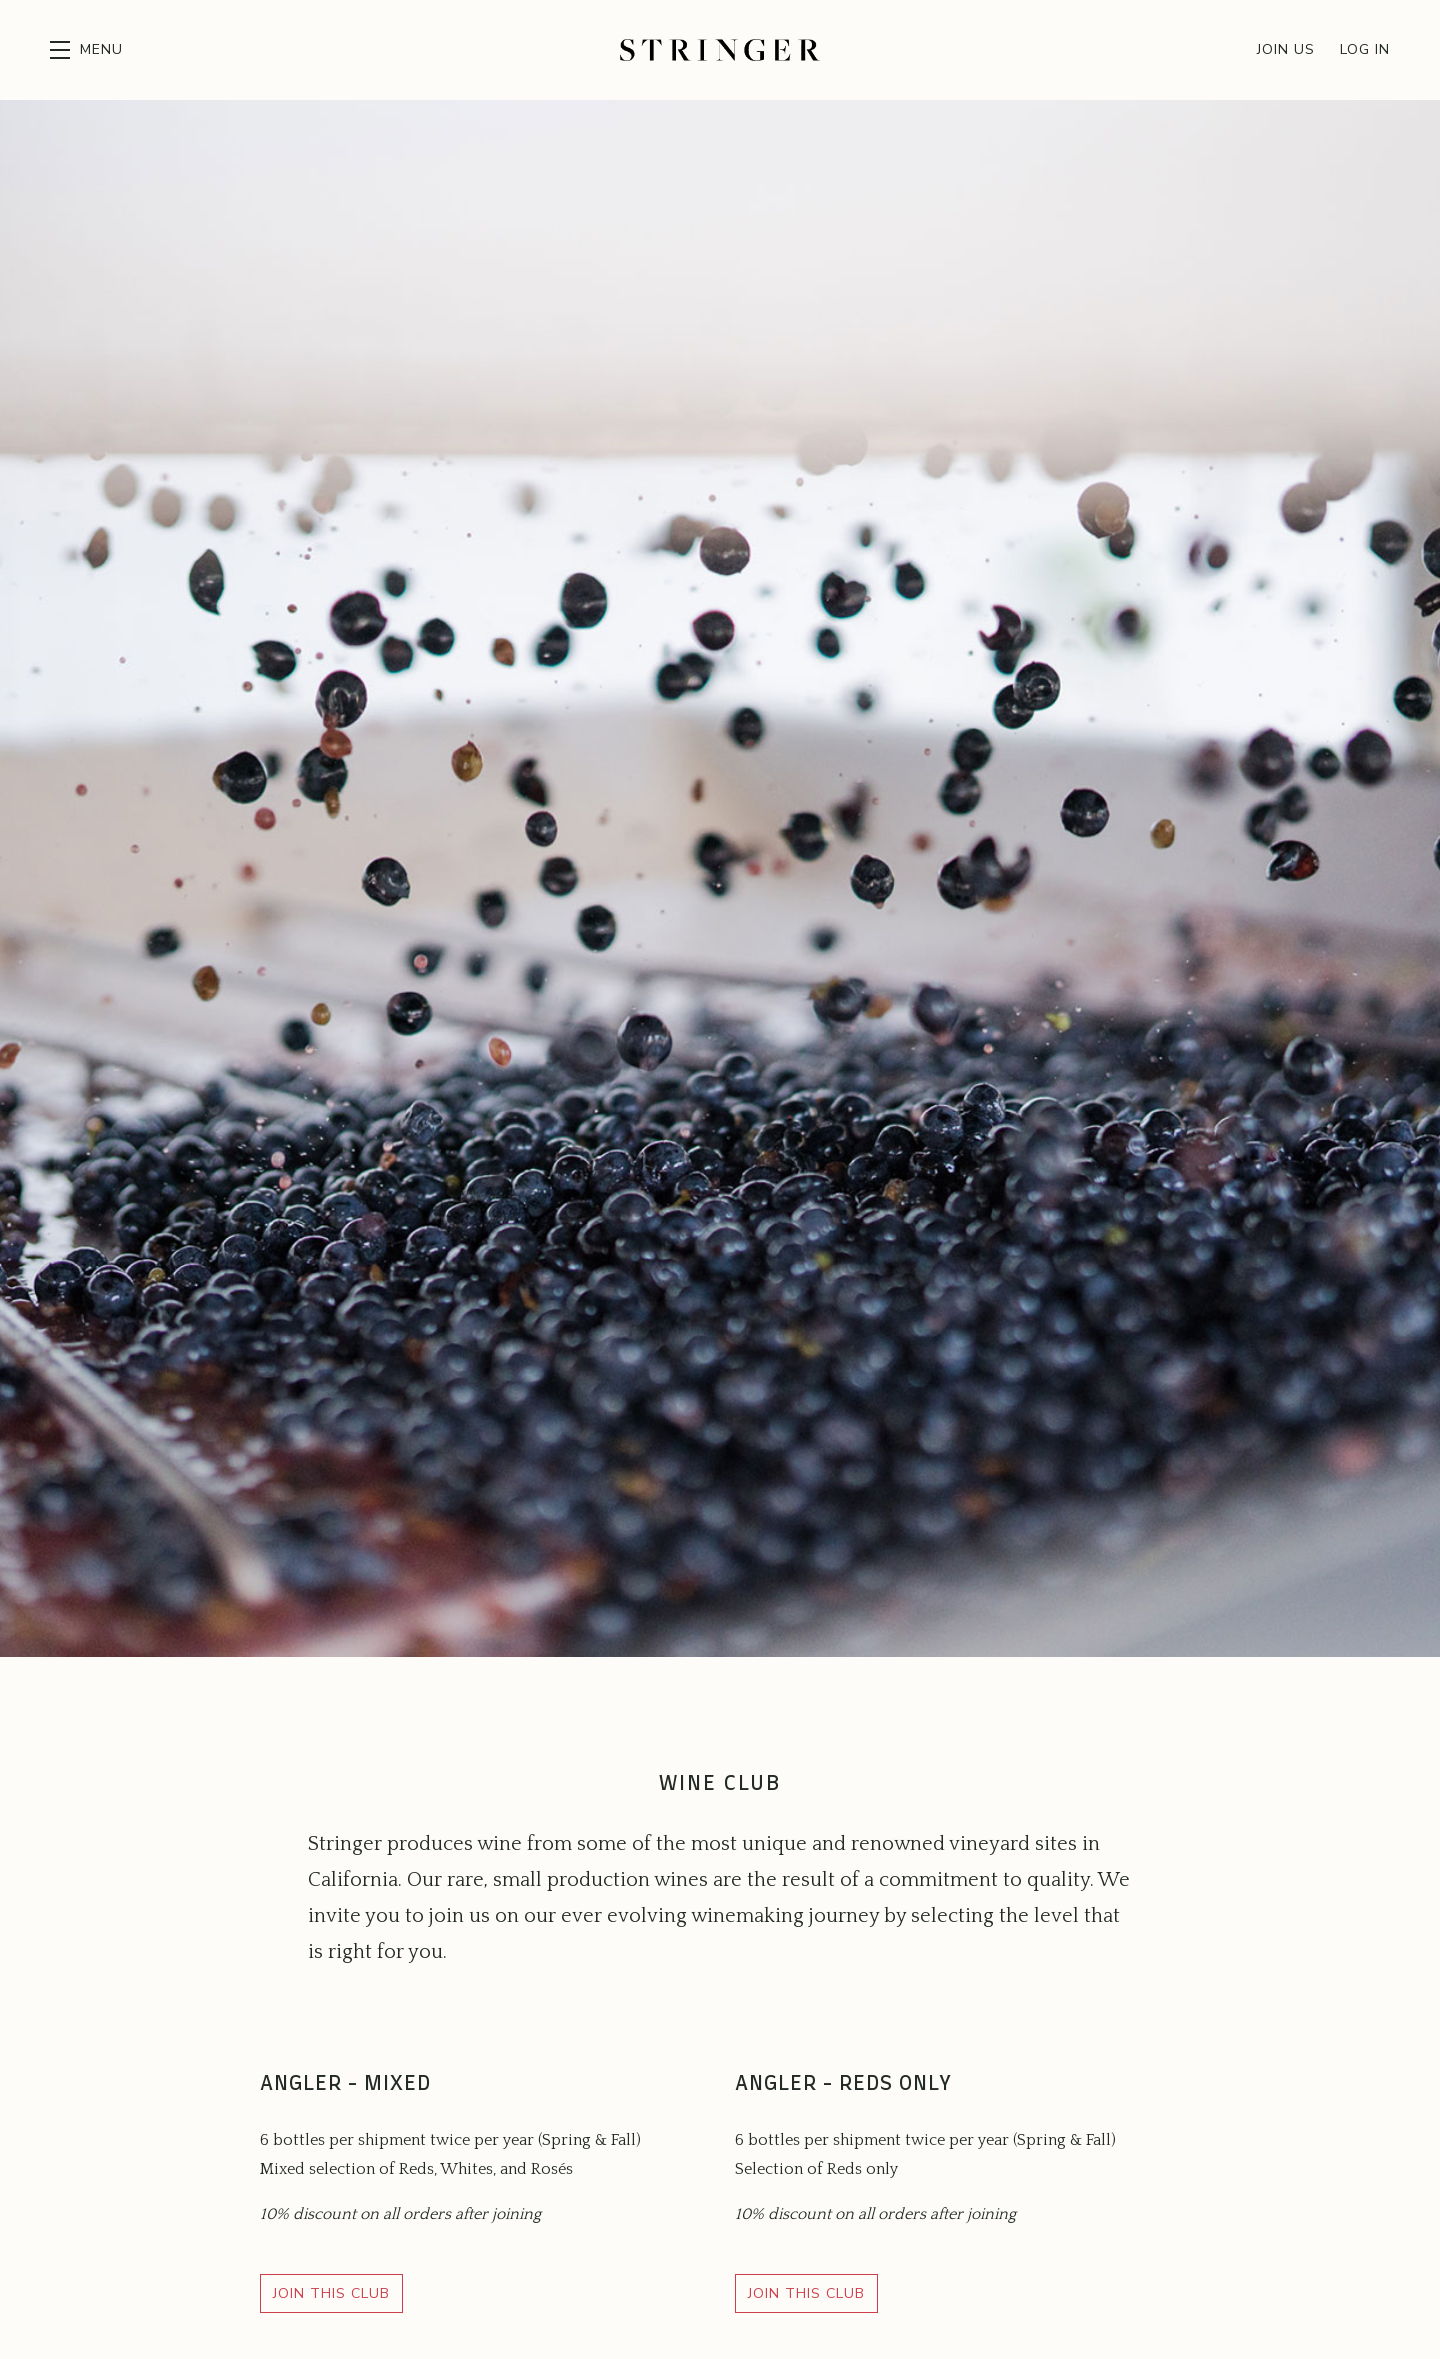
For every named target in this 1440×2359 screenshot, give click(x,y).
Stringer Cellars (720, 50)
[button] (86, 50)
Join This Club (331, 2293)
